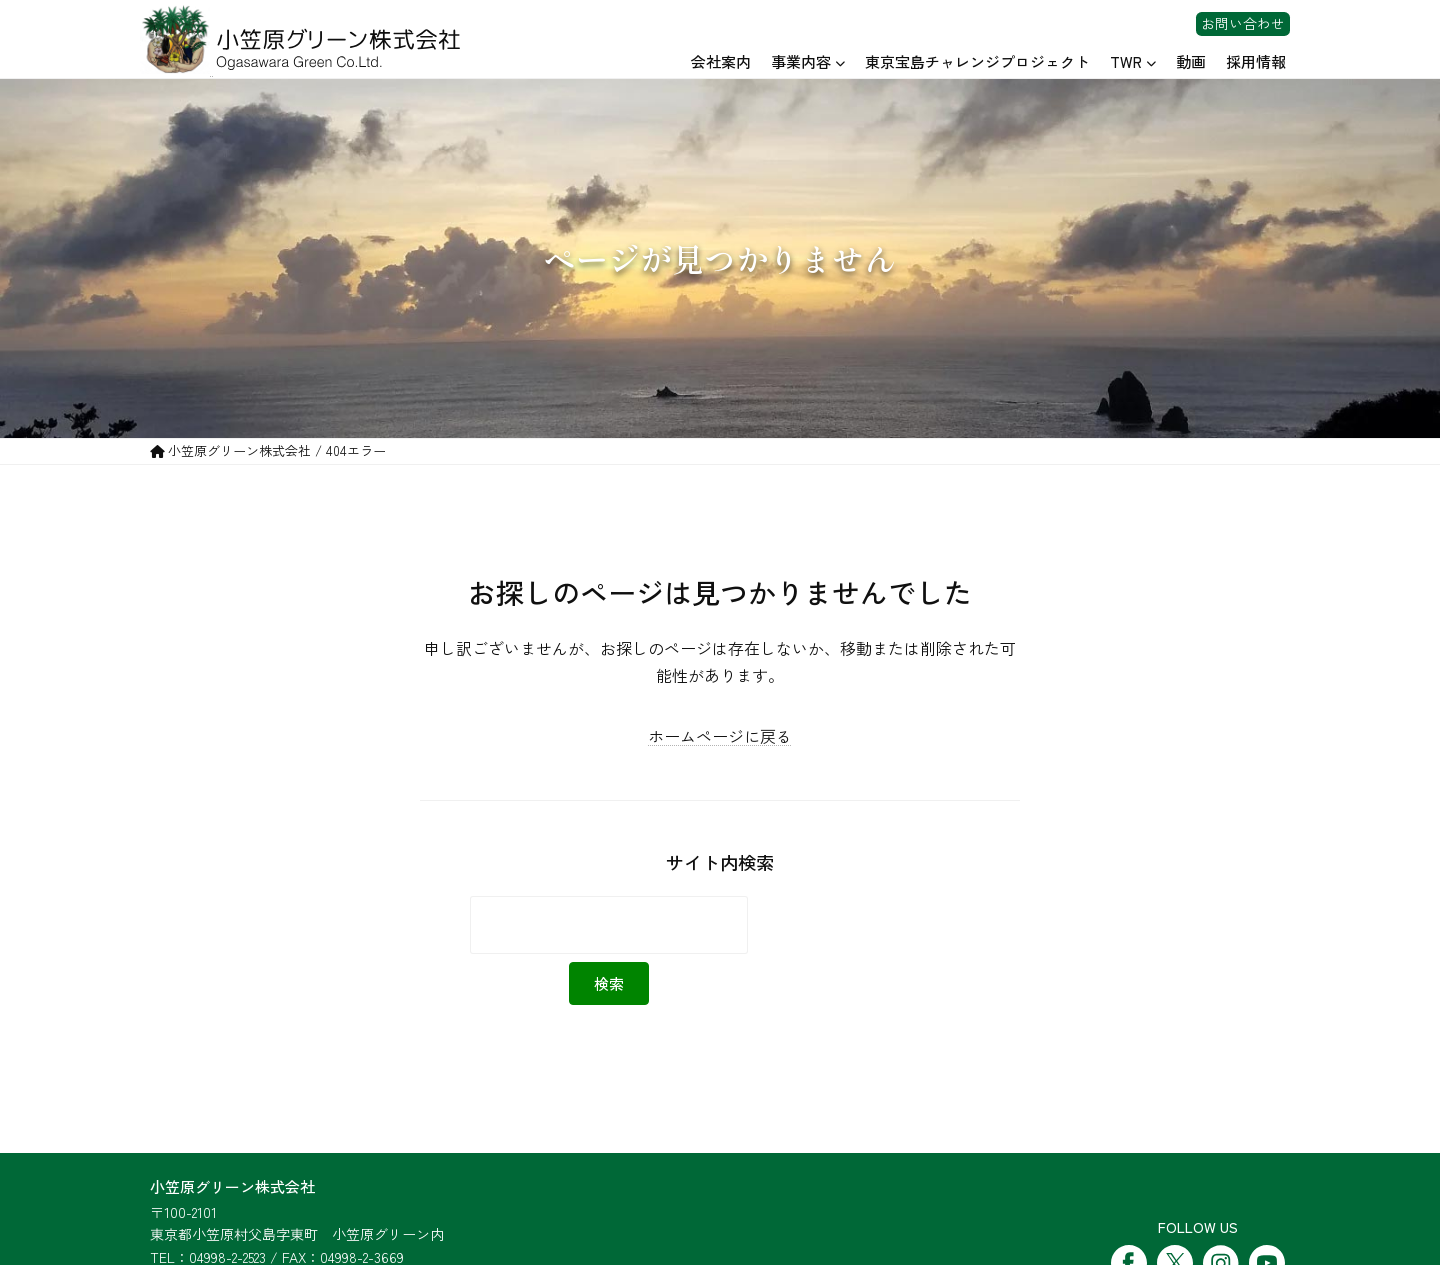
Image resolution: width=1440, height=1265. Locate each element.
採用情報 (1256, 62)
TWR (1126, 62)
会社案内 (721, 62)
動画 (1191, 62)
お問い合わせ (1243, 24)
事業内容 (801, 62)
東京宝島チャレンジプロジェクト (977, 62)
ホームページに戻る (720, 736)
